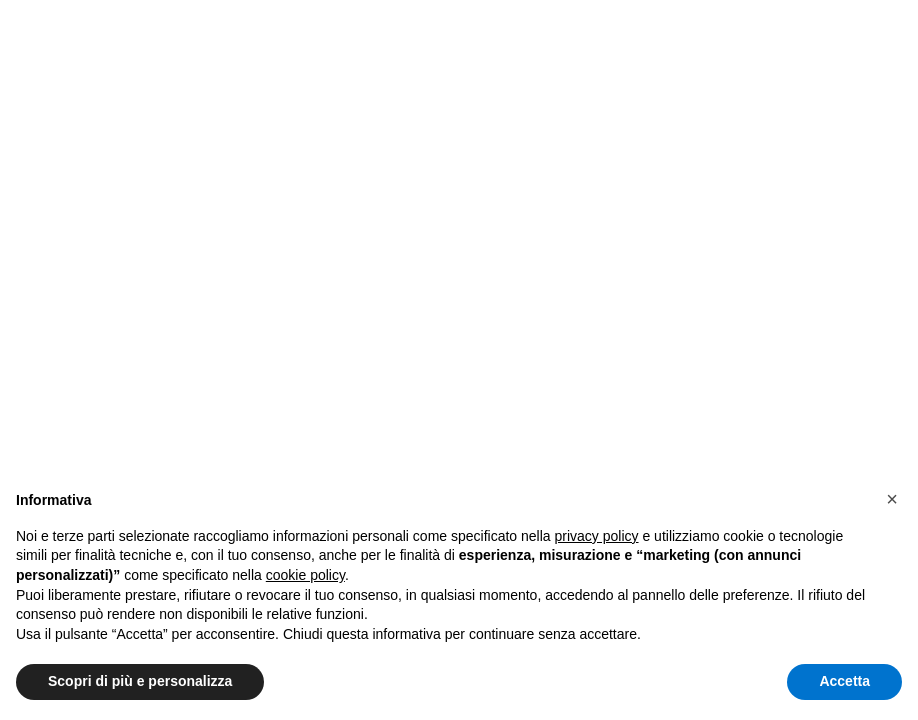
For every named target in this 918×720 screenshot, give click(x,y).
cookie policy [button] (305, 575)
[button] (892, 499)
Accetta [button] (844, 681)
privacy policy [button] (597, 536)
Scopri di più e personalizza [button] (140, 681)
